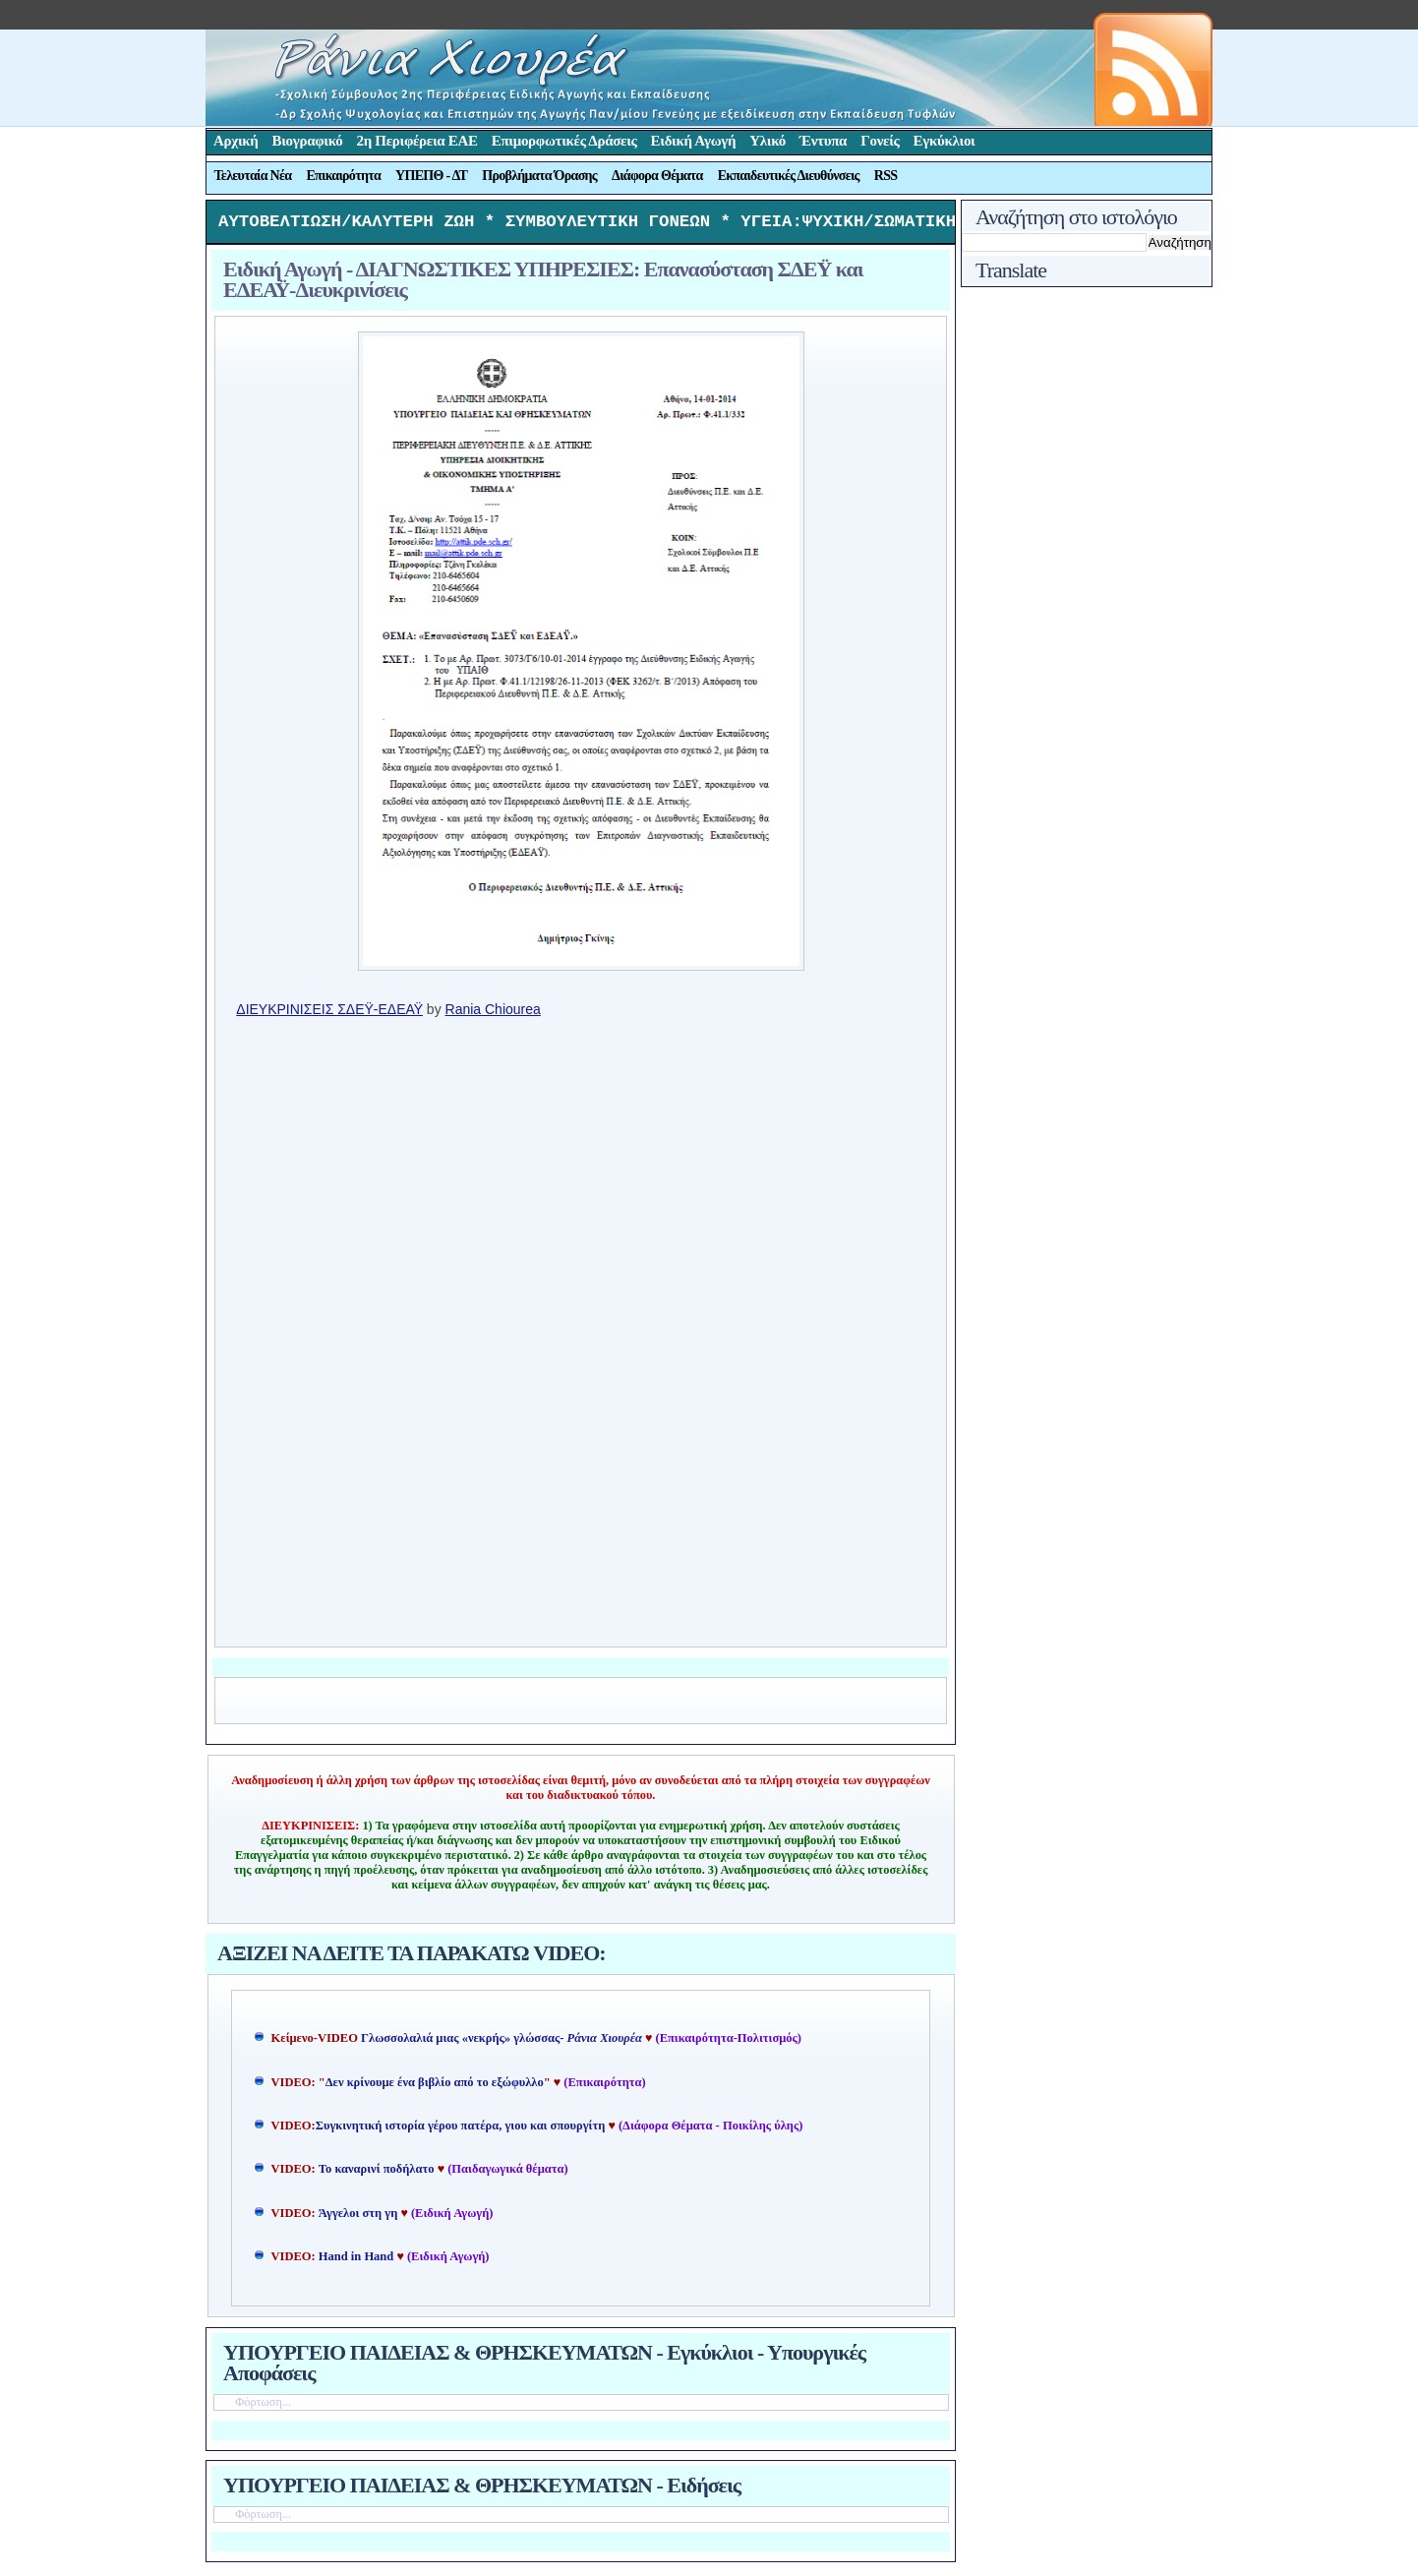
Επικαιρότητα (343, 175)
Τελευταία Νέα (253, 175)
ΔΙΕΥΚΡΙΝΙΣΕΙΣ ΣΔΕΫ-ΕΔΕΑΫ (329, 1014)
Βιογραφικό (307, 141)
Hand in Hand (356, 2261)
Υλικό (767, 141)
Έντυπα (823, 141)
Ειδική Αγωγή (694, 141)
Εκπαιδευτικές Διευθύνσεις (788, 175)
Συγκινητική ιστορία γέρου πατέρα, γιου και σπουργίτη (462, 2130)
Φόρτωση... (263, 2407)
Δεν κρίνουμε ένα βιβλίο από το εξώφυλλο (434, 2087)
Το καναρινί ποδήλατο (377, 2174)
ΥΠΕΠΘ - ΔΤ (431, 175)
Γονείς (879, 141)
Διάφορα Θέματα (657, 175)
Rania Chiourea (493, 1014)
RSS (886, 175)
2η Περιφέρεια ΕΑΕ (416, 141)
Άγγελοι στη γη (360, 2218)
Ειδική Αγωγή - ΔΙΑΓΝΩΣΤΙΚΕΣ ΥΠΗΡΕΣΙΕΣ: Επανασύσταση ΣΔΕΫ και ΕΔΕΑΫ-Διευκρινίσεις (543, 284)
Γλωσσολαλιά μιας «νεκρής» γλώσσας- (501, 2043)
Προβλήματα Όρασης (539, 175)
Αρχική (236, 141)
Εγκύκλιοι (944, 141)
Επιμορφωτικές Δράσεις (564, 141)
